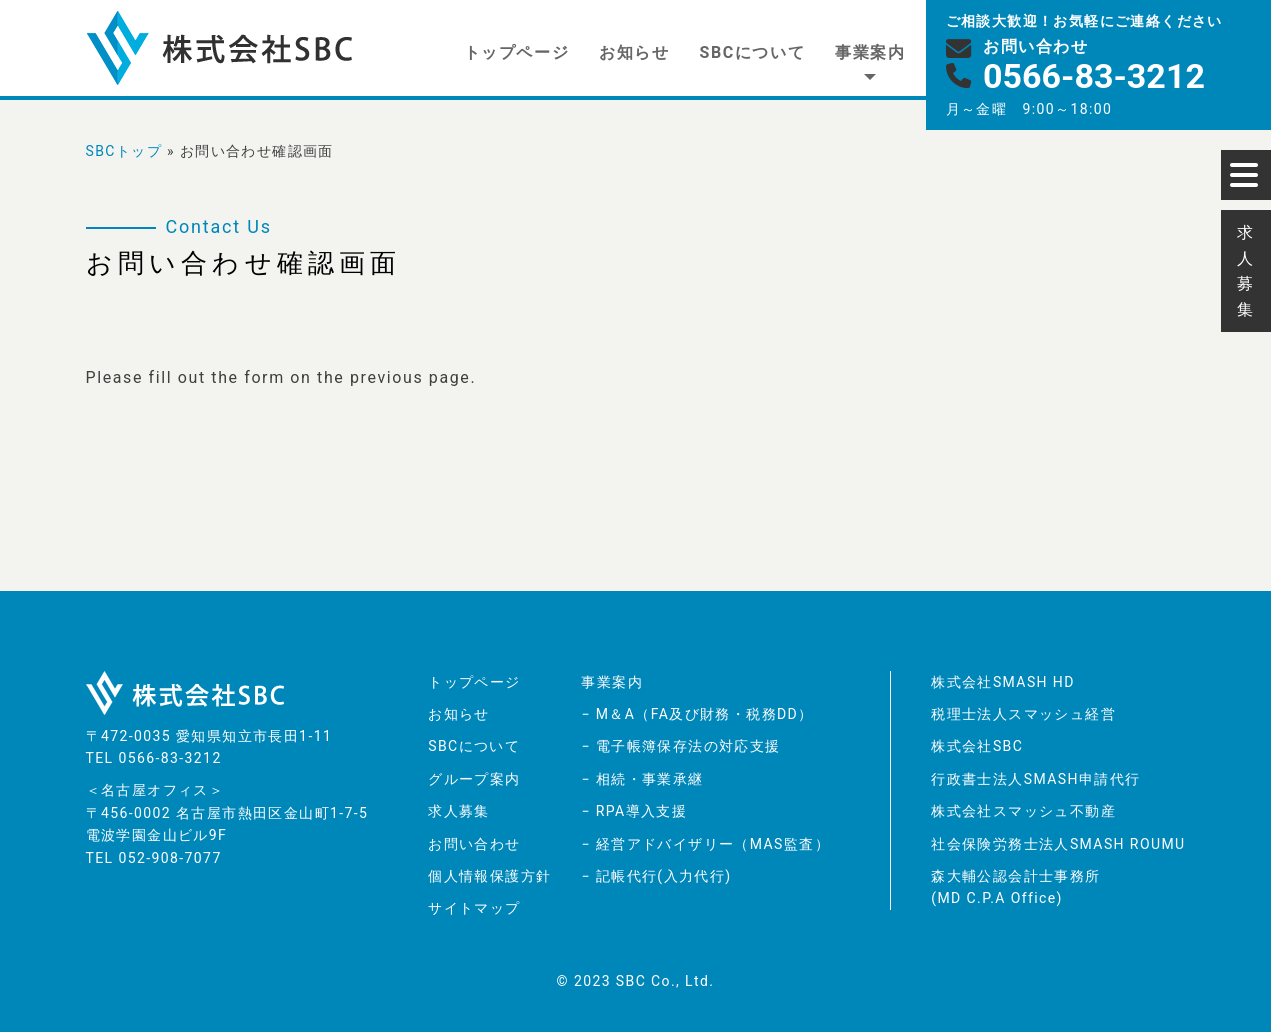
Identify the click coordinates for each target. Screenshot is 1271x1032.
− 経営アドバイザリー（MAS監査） (705, 844)
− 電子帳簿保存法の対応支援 (680, 746)
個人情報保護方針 (489, 876)
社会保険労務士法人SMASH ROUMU (1058, 844)
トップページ (517, 52)
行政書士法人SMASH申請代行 (1035, 779)
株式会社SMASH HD (1003, 682)
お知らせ (634, 52)
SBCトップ (124, 151)
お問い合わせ (474, 844)
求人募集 (459, 811)
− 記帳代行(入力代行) (656, 876)
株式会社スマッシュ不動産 (1023, 811)
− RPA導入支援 (634, 811)
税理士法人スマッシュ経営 (1023, 714)
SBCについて (753, 52)
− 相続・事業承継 (642, 779)
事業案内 (870, 52)
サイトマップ (474, 908)
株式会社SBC (977, 746)
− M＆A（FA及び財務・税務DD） (697, 714)
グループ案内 (474, 779)
